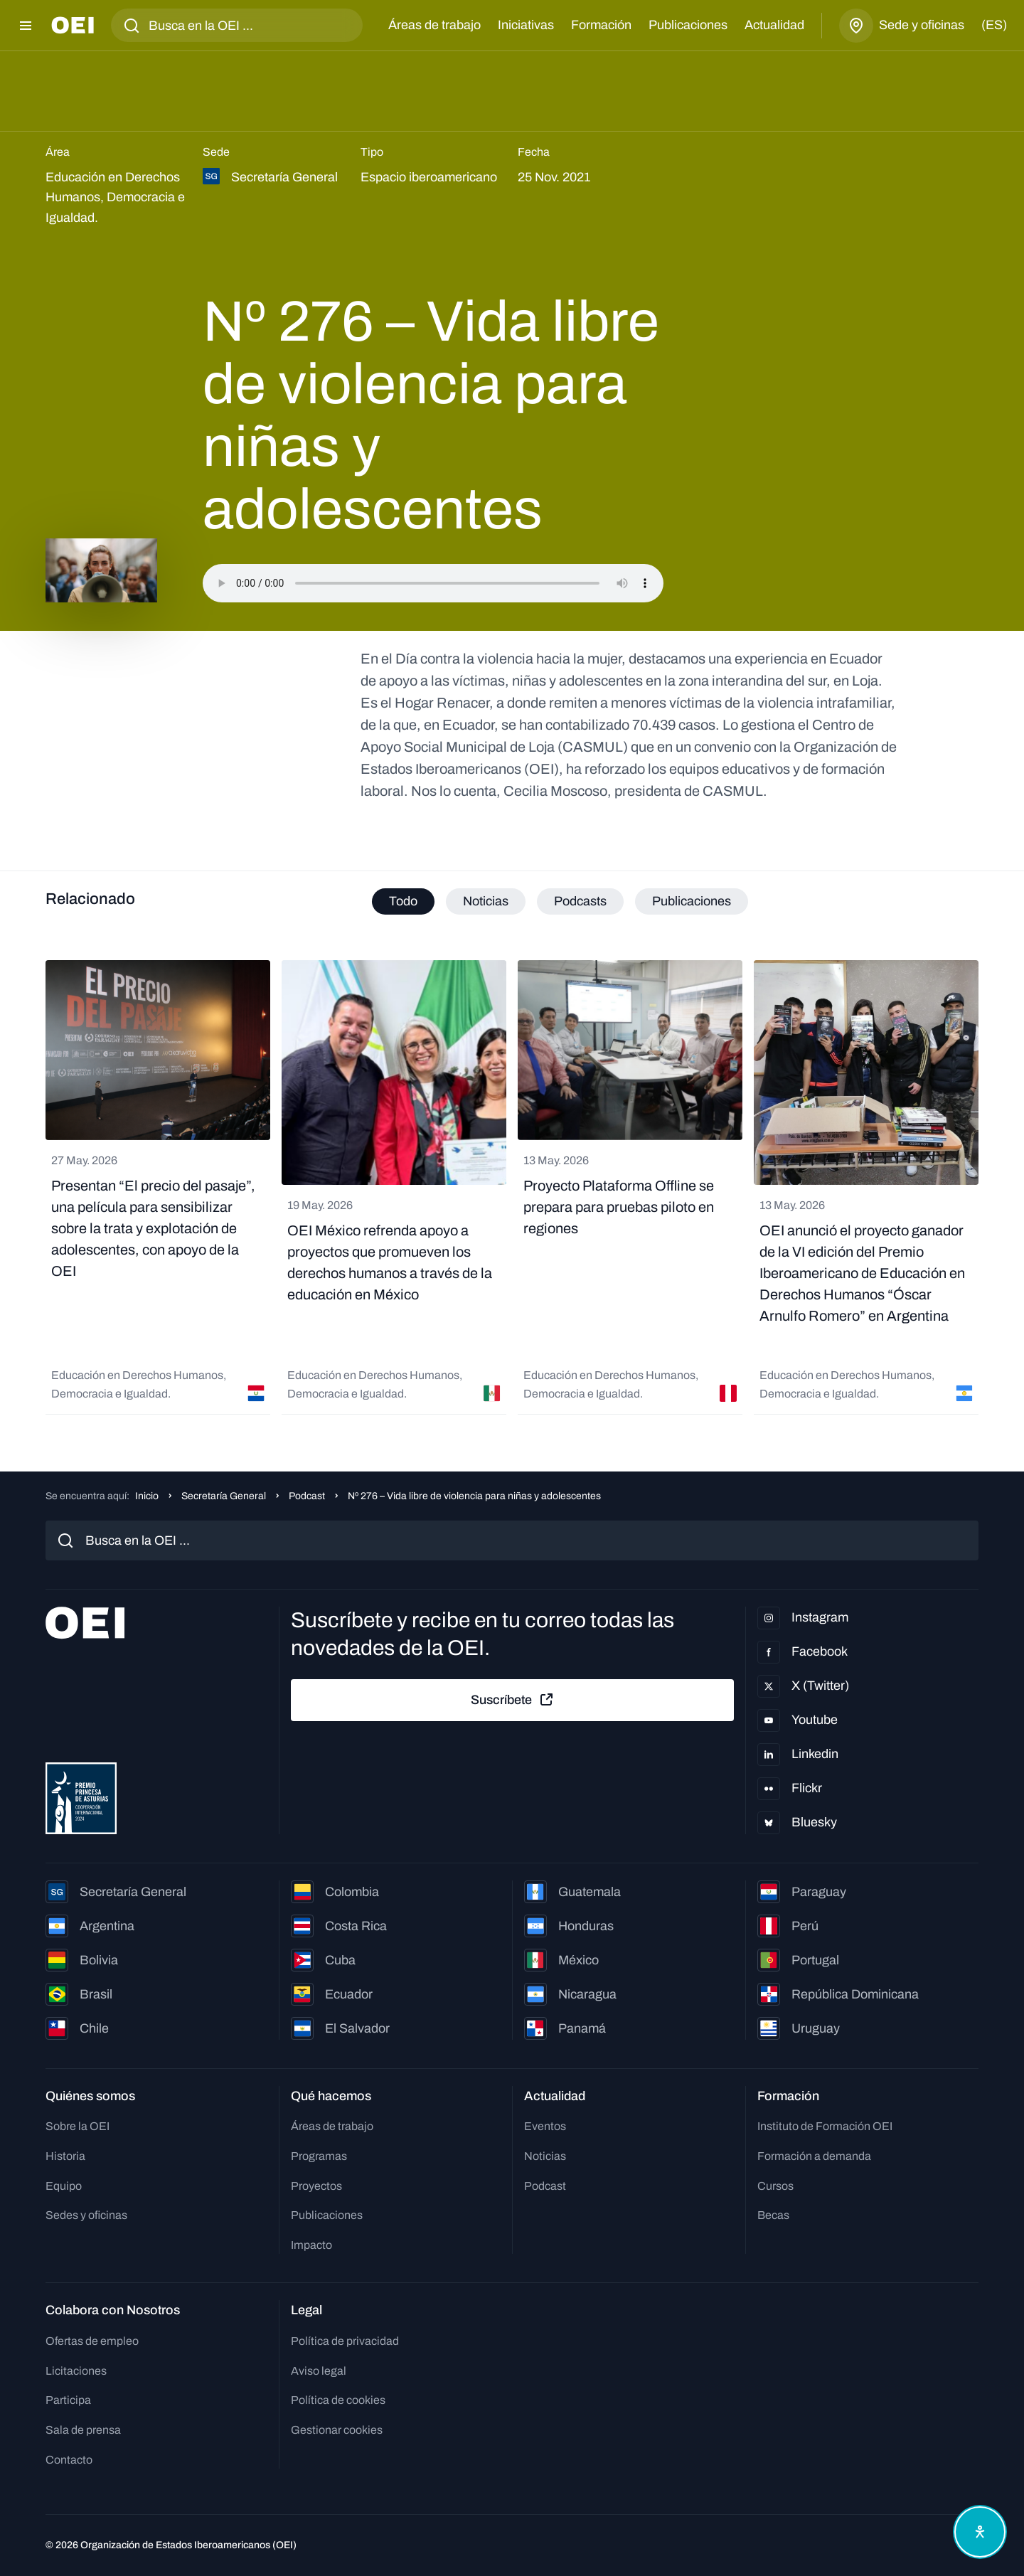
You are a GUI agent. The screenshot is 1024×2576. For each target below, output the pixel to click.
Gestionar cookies (337, 2430)
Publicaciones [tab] (691, 901)
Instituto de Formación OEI (824, 2126)
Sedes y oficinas (86, 2215)
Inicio (147, 1496)
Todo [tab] (403, 901)
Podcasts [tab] (580, 901)
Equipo (64, 2186)
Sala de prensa (83, 2430)
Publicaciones (688, 25)
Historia (65, 2156)
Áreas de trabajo (434, 25)
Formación (601, 25)
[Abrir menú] (25, 25)
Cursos (775, 2186)
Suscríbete (513, 1699)
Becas (773, 2215)
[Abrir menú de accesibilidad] (980, 2532)
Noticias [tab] (485, 901)
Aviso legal (318, 2371)
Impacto (311, 2245)
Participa (68, 2400)
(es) (994, 25)
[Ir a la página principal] (72, 25)
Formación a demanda (814, 2156)
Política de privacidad (345, 2341)
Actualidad (774, 25)
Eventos (545, 2126)
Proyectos (316, 2186)
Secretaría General (223, 1496)
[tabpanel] (512, 1187)
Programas (319, 2156)
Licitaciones (76, 2371)
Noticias (545, 2156)
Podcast (307, 1496)
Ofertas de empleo (92, 2341)
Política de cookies (338, 2400)
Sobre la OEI (78, 2126)
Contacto (69, 2460)
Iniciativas (526, 25)
